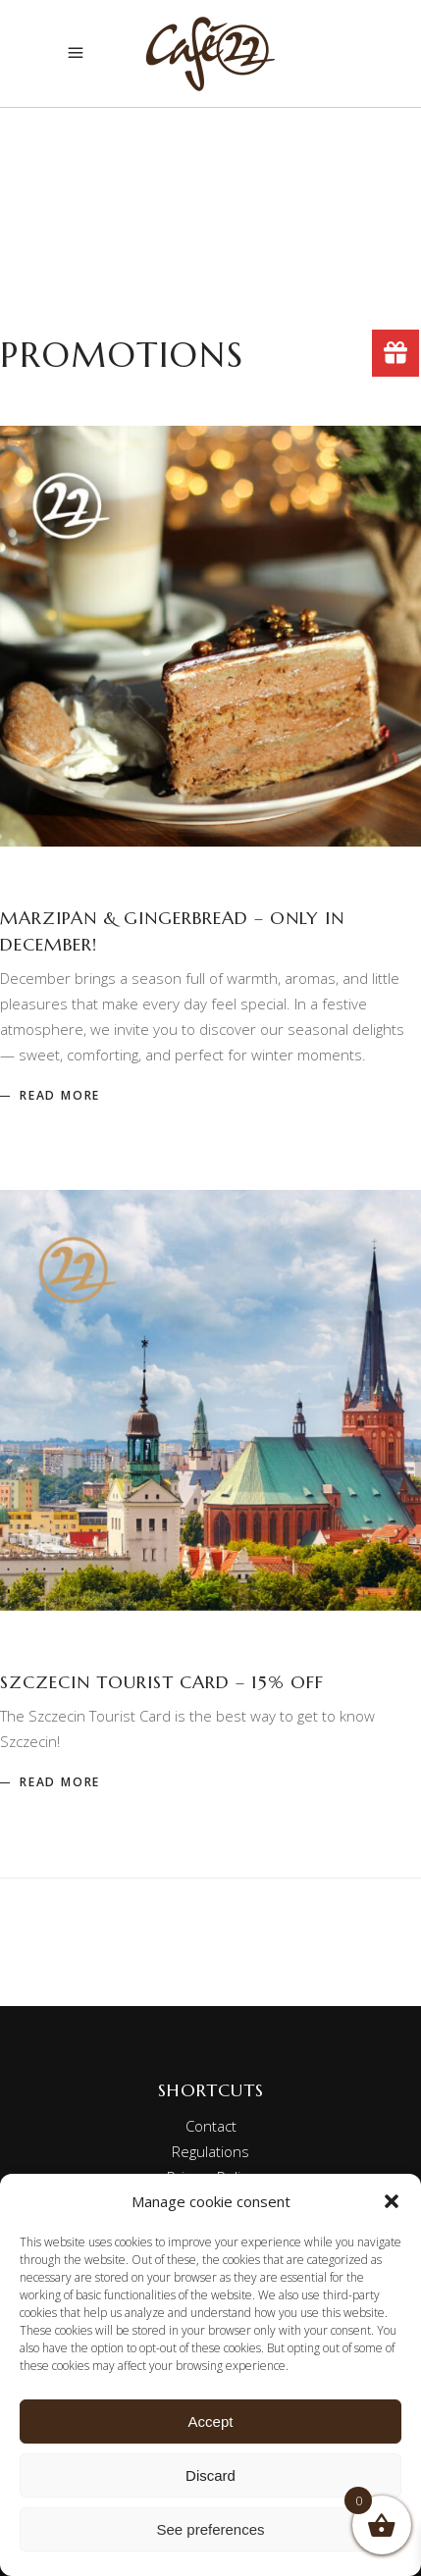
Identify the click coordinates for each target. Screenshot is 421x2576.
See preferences (210, 2529)
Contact (211, 2126)
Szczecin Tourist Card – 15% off (162, 1682)
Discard (210, 2475)
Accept (211, 2421)
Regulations (210, 2151)
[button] (391, 2201)
